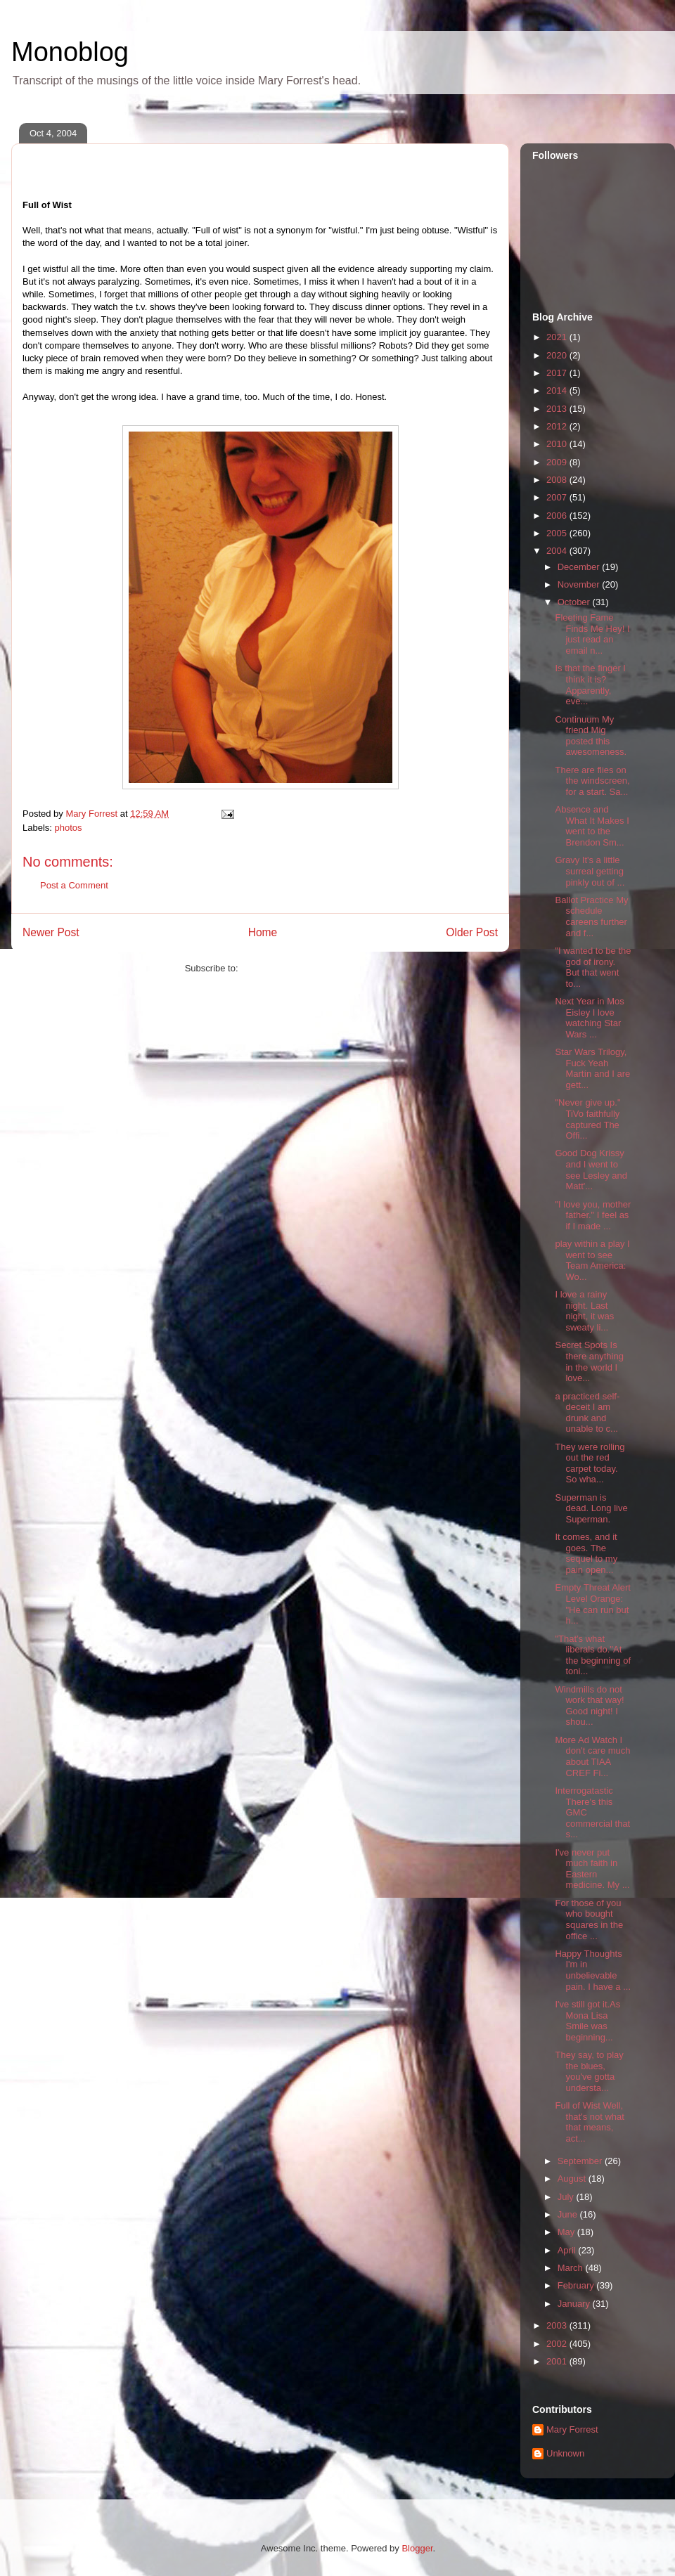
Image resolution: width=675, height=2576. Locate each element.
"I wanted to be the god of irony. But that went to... (593, 967)
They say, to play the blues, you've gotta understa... (589, 2071)
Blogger (416, 2548)
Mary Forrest (572, 2429)
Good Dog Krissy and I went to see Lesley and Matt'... (590, 1169)
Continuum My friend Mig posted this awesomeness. (590, 736)
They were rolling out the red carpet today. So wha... (589, 1463)
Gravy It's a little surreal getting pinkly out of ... (589, 871)
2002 (558, 2343)
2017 (558, 373)
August (573, 2178)
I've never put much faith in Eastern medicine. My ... (592, 1869)
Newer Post (50, 932)
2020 (558, 355)
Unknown (565, 2453)
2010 (558, 444)
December (580, 567)
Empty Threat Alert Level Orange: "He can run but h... (592, 1604)
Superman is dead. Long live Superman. (591, 1508)
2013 (558, 408)
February (577, 2285)
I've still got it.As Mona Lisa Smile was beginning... (587, 2021)
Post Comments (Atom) (287, 968)
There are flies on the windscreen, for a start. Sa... (592, 781)
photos (68, 827)
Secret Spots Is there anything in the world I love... (589, 1361)
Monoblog (70, 52)
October (575, 602)
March (572, 2268)
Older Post (472, 932)
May (567, 2232)
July (567, 2197)
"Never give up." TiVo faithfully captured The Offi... (587, 1119)
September (581, 2161)
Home (263, 932)
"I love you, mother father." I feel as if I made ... (593, 1215)
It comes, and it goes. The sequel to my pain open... (586, 1553)
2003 (558, 2325)
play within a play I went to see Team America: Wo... (592, 1260)
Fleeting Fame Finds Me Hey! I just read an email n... (592, 634)
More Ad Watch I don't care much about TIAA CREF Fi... (592, 1756)
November (580, 584)
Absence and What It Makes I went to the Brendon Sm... (592, 826)
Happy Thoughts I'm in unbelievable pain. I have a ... (593, 1970)
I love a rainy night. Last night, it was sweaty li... (584, 1311)
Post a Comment (74, 885)
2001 (558, 2361)
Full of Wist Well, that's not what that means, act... (589, 2122)
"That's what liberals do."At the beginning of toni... (593, 1655)
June (569, 2214)
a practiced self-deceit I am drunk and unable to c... (587, 1413)
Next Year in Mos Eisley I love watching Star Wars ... (589, 1018)
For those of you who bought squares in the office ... (589, 1919)
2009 (558, 462)
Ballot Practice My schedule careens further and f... (591, 916)
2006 (558, 515)
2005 (558, 533)
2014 (558, 390)
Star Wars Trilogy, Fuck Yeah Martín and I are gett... (592, 1068)
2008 (558, 479)
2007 (558, 497)
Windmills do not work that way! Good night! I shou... (589, 1706)
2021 (558, 337)
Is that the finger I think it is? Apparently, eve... (590, 684)
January (575, 2303)
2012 (558, 426)
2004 (558, 550)
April (568, 2250)
